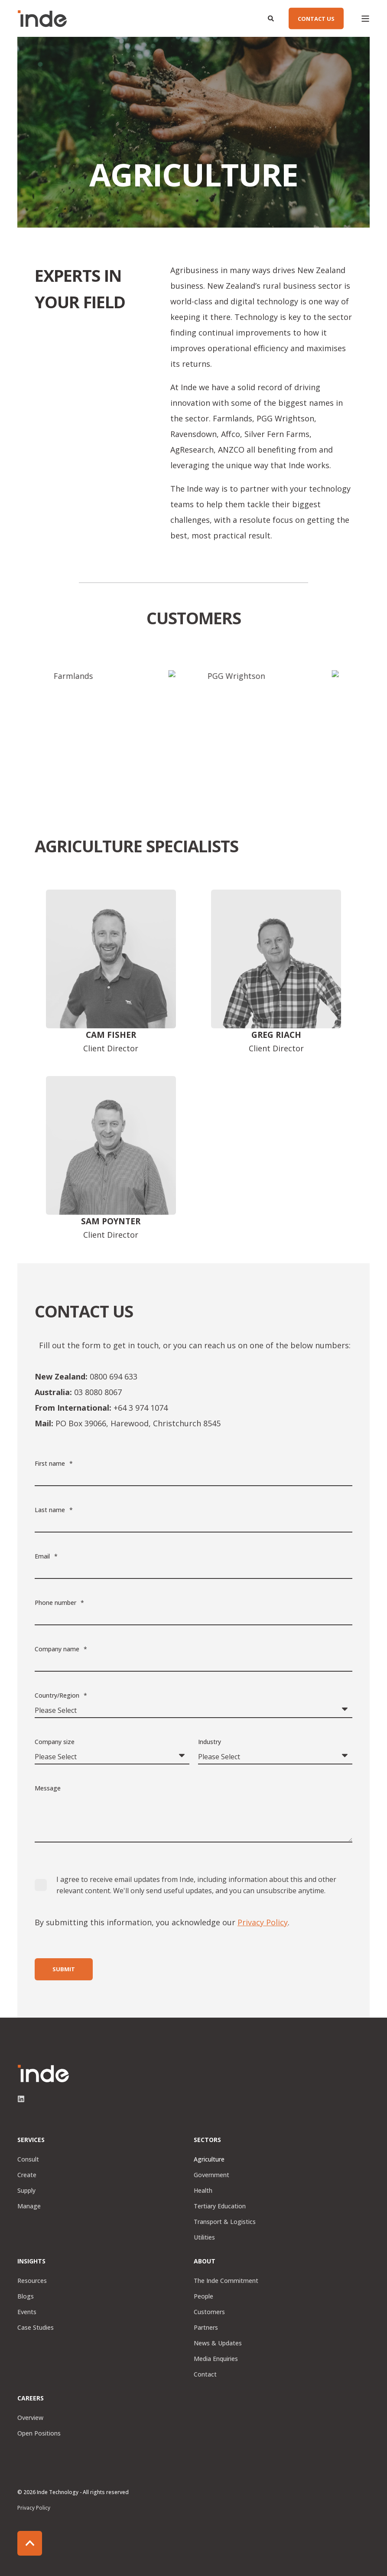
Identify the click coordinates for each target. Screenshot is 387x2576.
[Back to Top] (29, 2543)
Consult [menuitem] (28, 2159)
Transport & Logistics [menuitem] (225, 2221)
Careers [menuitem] (30, 2398)
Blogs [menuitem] (25, 2296)
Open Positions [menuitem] (39, 2433)
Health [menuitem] (203, 2190)
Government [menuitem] (211, 2175)
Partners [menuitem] (206, 2327)
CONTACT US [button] (316, 18)
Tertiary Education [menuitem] (220, 2206)
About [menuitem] (204, 2261)
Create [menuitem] (26, 2175)
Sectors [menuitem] (207, 2140)
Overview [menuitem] (30, 2417)
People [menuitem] (203, 2296)
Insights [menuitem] (31, 2261)
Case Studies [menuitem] (35, 2327)
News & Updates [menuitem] (218, 2343)
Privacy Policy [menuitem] (33, 2507)
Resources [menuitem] (32, 2280)
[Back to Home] (42, 19)
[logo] (43, 2073)
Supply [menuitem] (26, 2190)
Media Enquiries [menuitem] (216, 2358)
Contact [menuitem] (205, 2374)
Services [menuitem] (31, 2140)
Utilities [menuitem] (204, 2237)
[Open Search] (272, 17)
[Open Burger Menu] (365, 18)
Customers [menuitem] (209, 2312)
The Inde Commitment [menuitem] (226, 2280)
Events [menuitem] (26, 2312)
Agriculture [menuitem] (209, 2159)
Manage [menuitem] (29, 2206)
